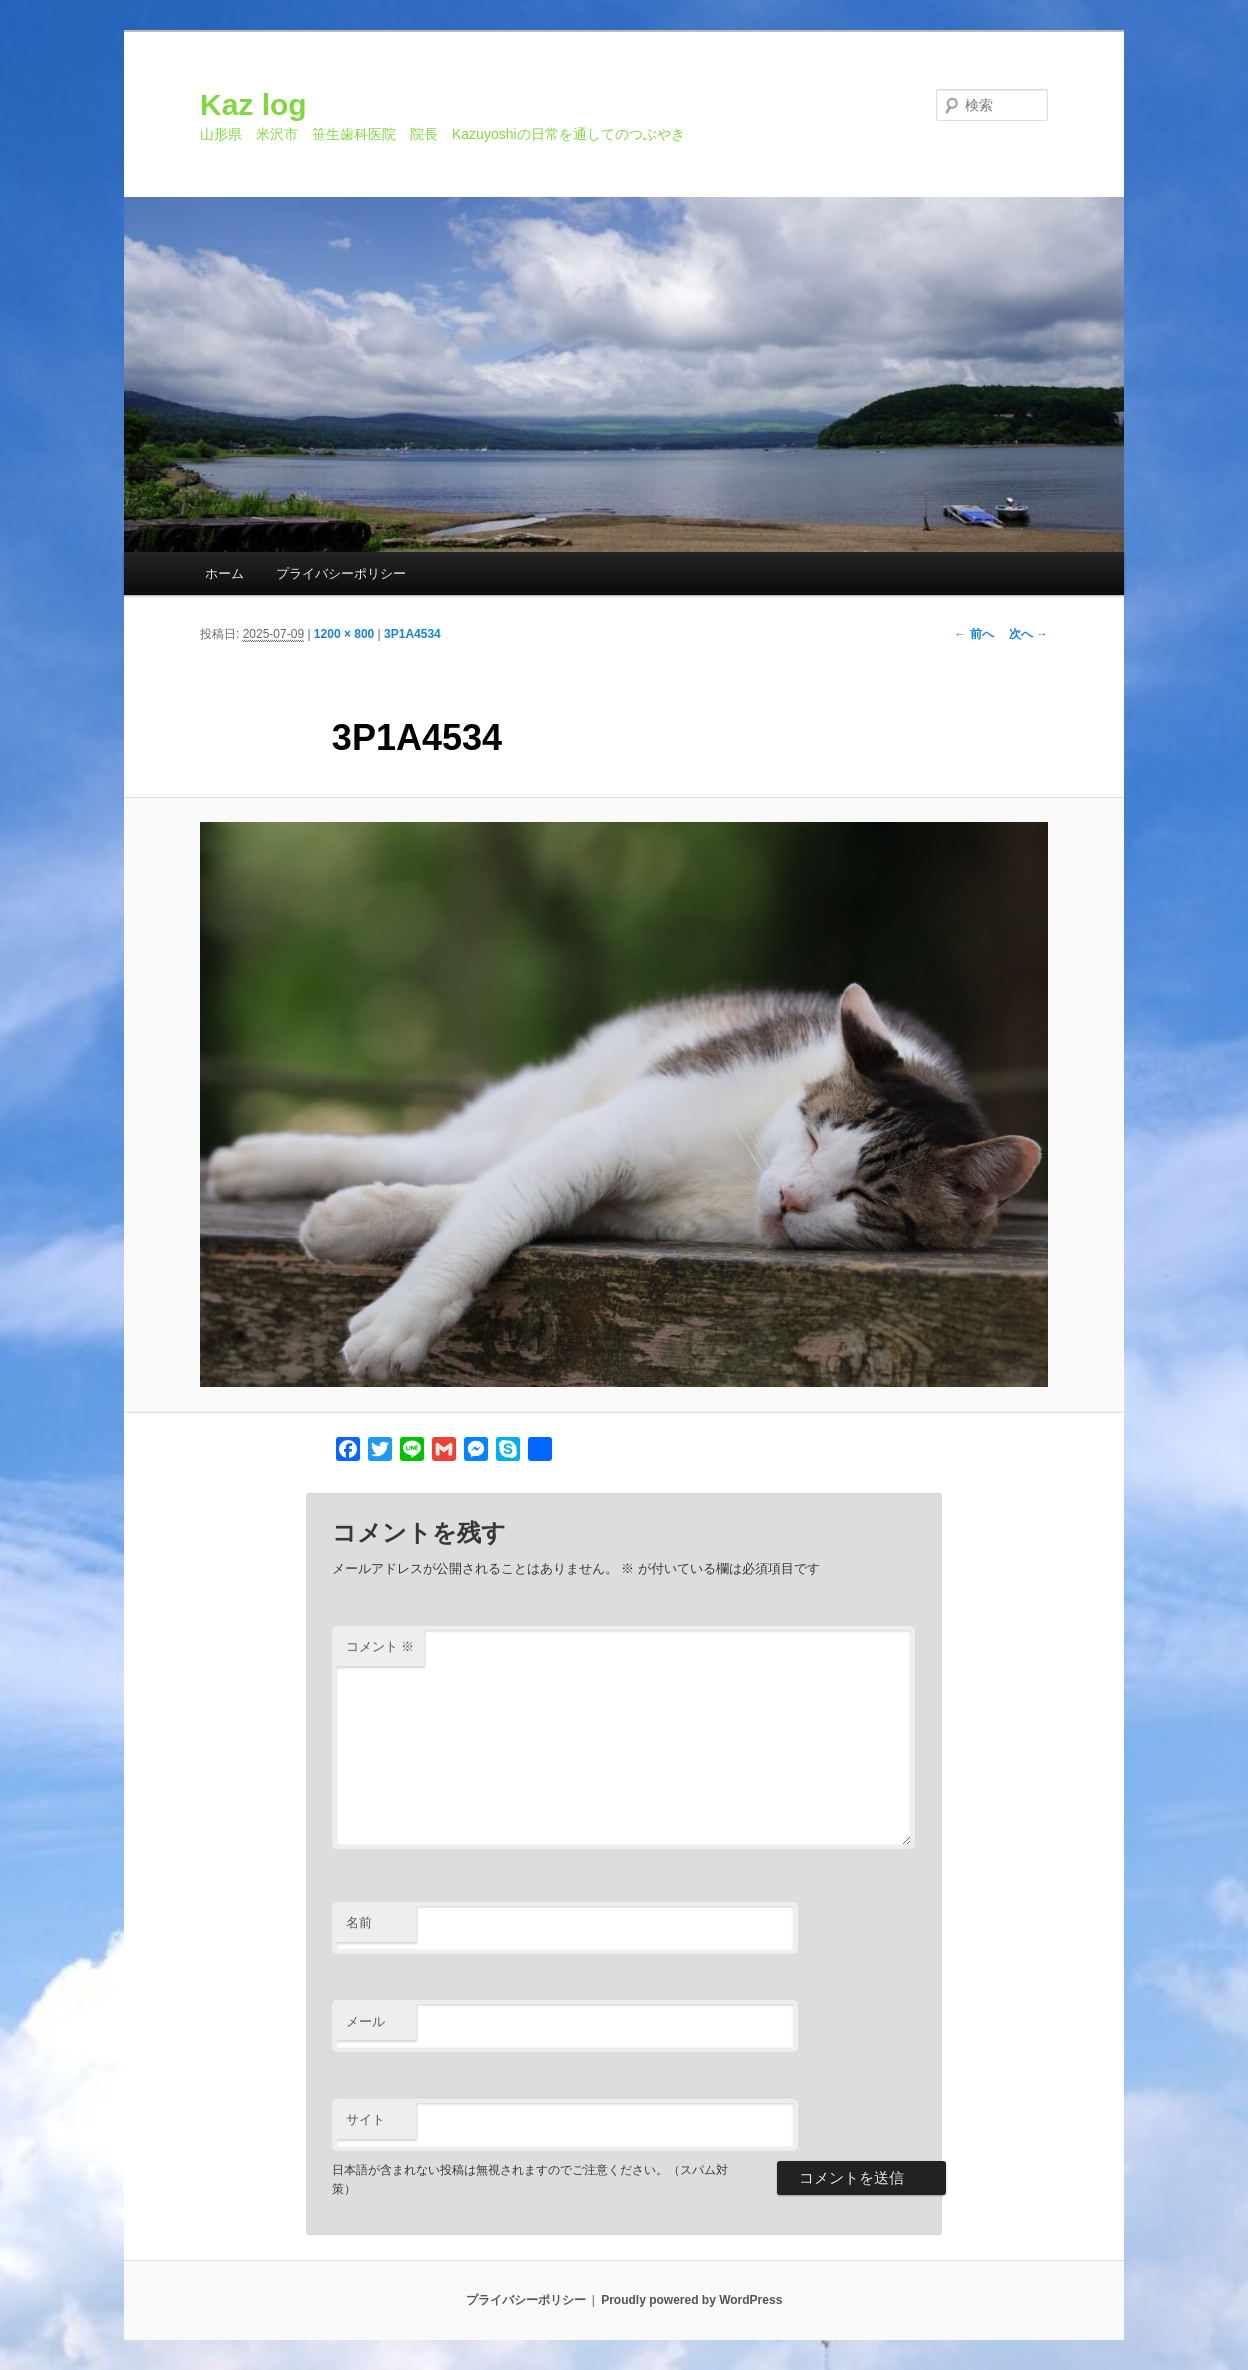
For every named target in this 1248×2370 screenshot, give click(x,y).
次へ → (1028, 634)
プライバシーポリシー (341, 573)
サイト (365, 2119)
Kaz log (253, 104)
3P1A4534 (412, 634)
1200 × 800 (344, 634)
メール (365, 2021)
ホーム (224, 573)
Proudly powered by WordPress (691, 2300)
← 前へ (973, 634)
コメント (380, 1646)
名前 (359, 1922)
